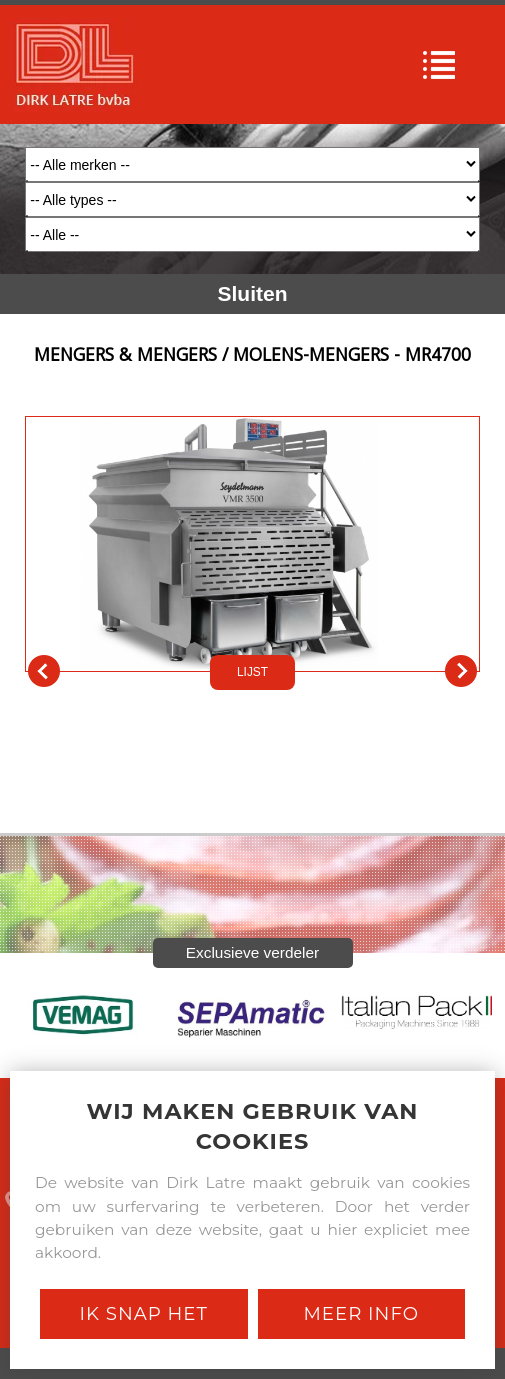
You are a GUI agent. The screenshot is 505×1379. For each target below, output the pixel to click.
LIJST (252, 672)
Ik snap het (144, 1313)
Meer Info (361, 1313)
